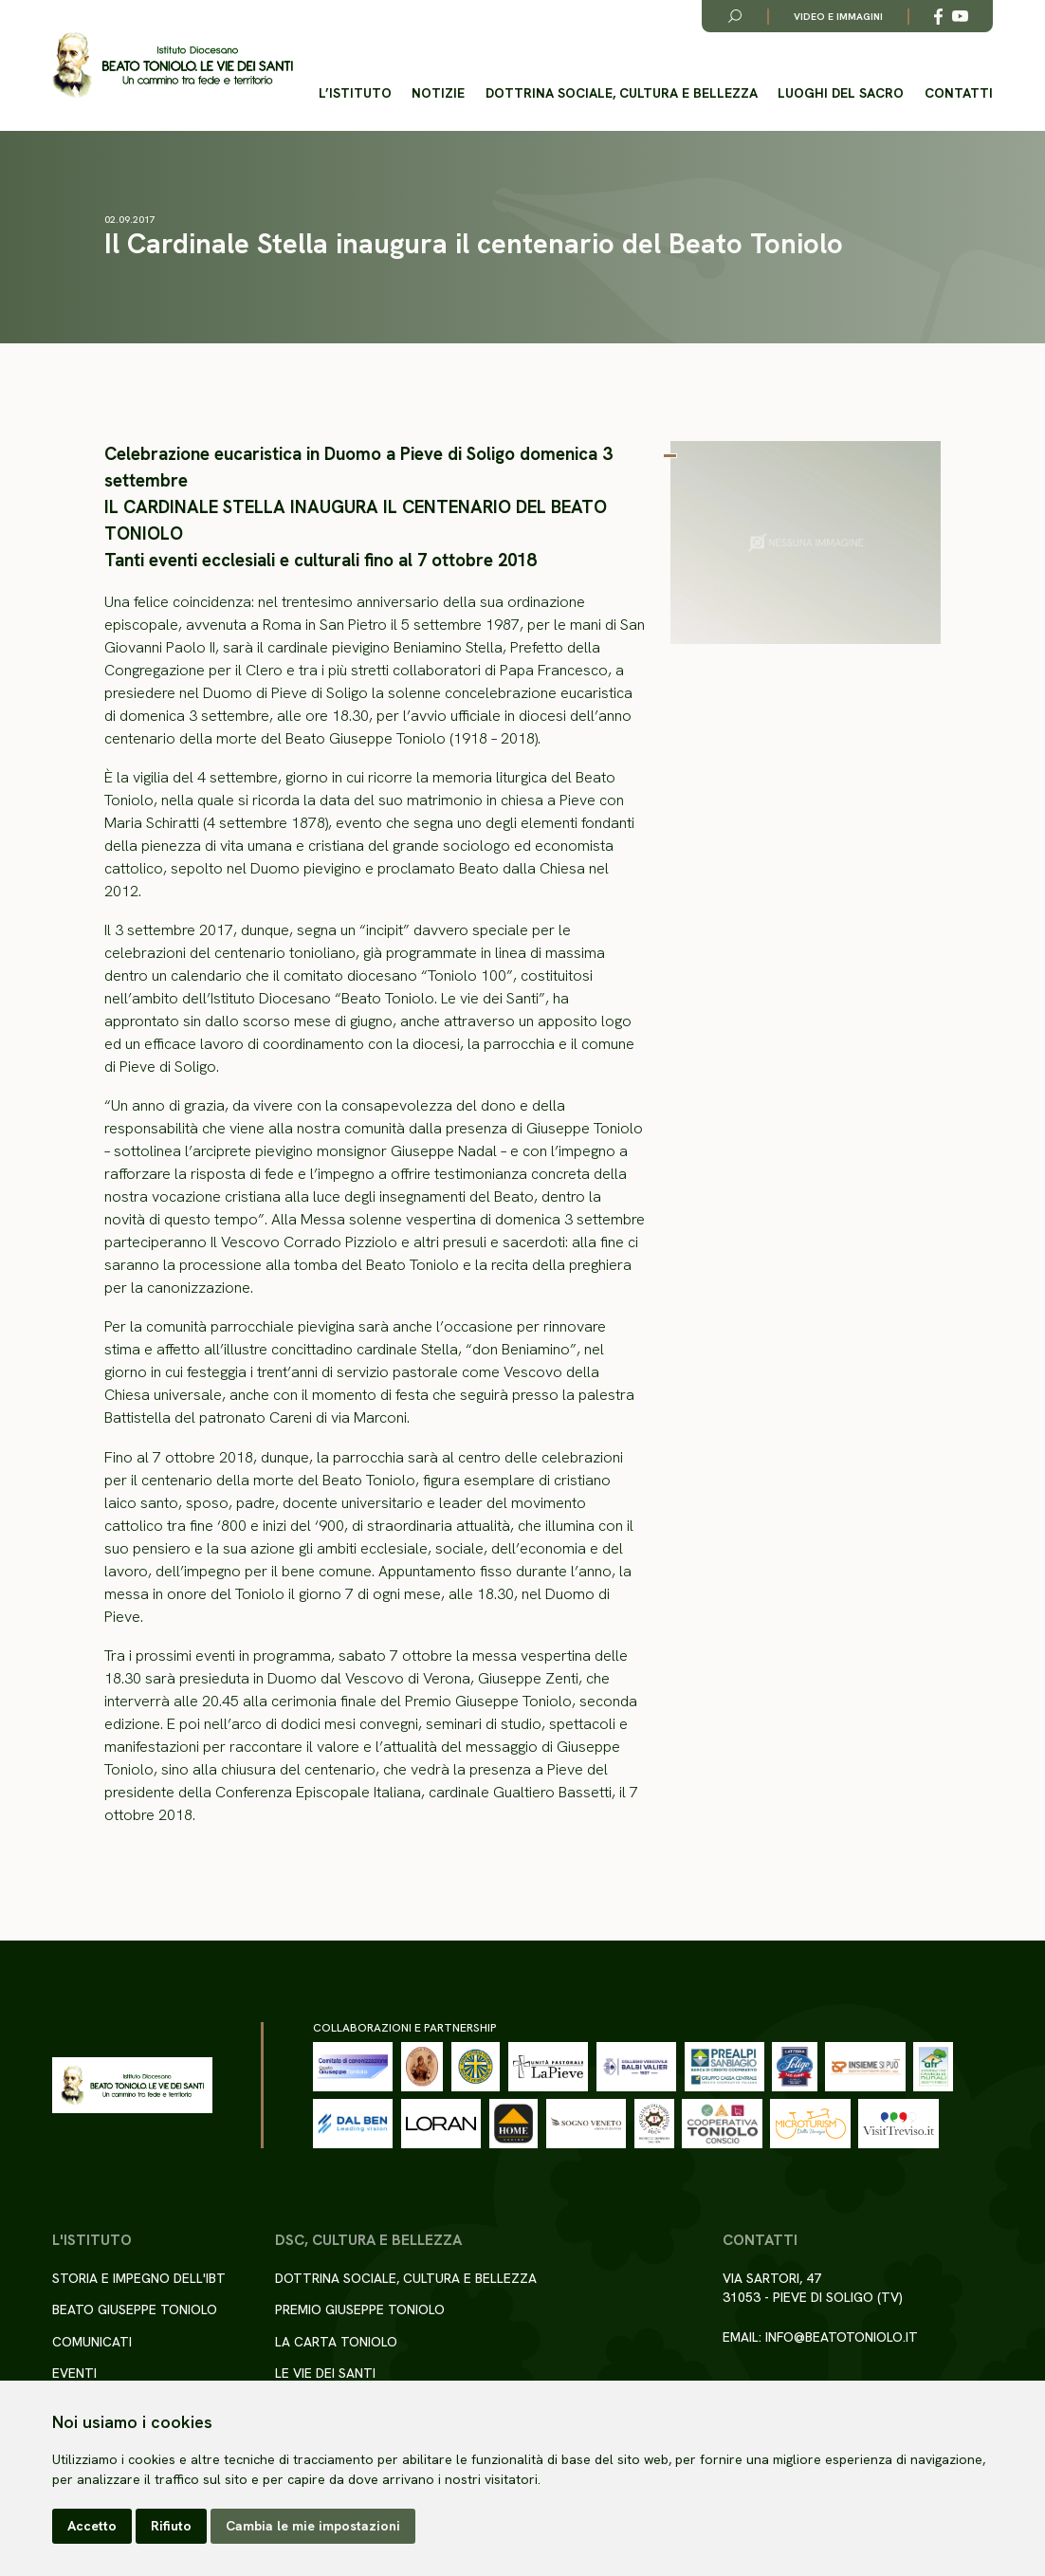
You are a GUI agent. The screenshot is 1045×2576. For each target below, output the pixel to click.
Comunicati (92, 2341)
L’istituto (355, 92)
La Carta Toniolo (336, 2341)
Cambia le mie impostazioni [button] (313, 2525)
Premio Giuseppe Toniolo (360, 2309)
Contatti (959, 92)
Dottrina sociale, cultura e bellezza (622, 92)
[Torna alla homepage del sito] (172, 66)
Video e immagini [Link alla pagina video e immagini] (838, 16)
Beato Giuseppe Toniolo (134, 2309)
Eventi (74, 2373)
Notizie (438, 92)
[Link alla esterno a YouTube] (960, 17)
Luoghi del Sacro (841, 92)
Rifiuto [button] (171, 2525)
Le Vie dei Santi (325, 2373)
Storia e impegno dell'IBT (139, 2278)
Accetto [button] (92, 2525)
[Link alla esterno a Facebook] (938, 17)
